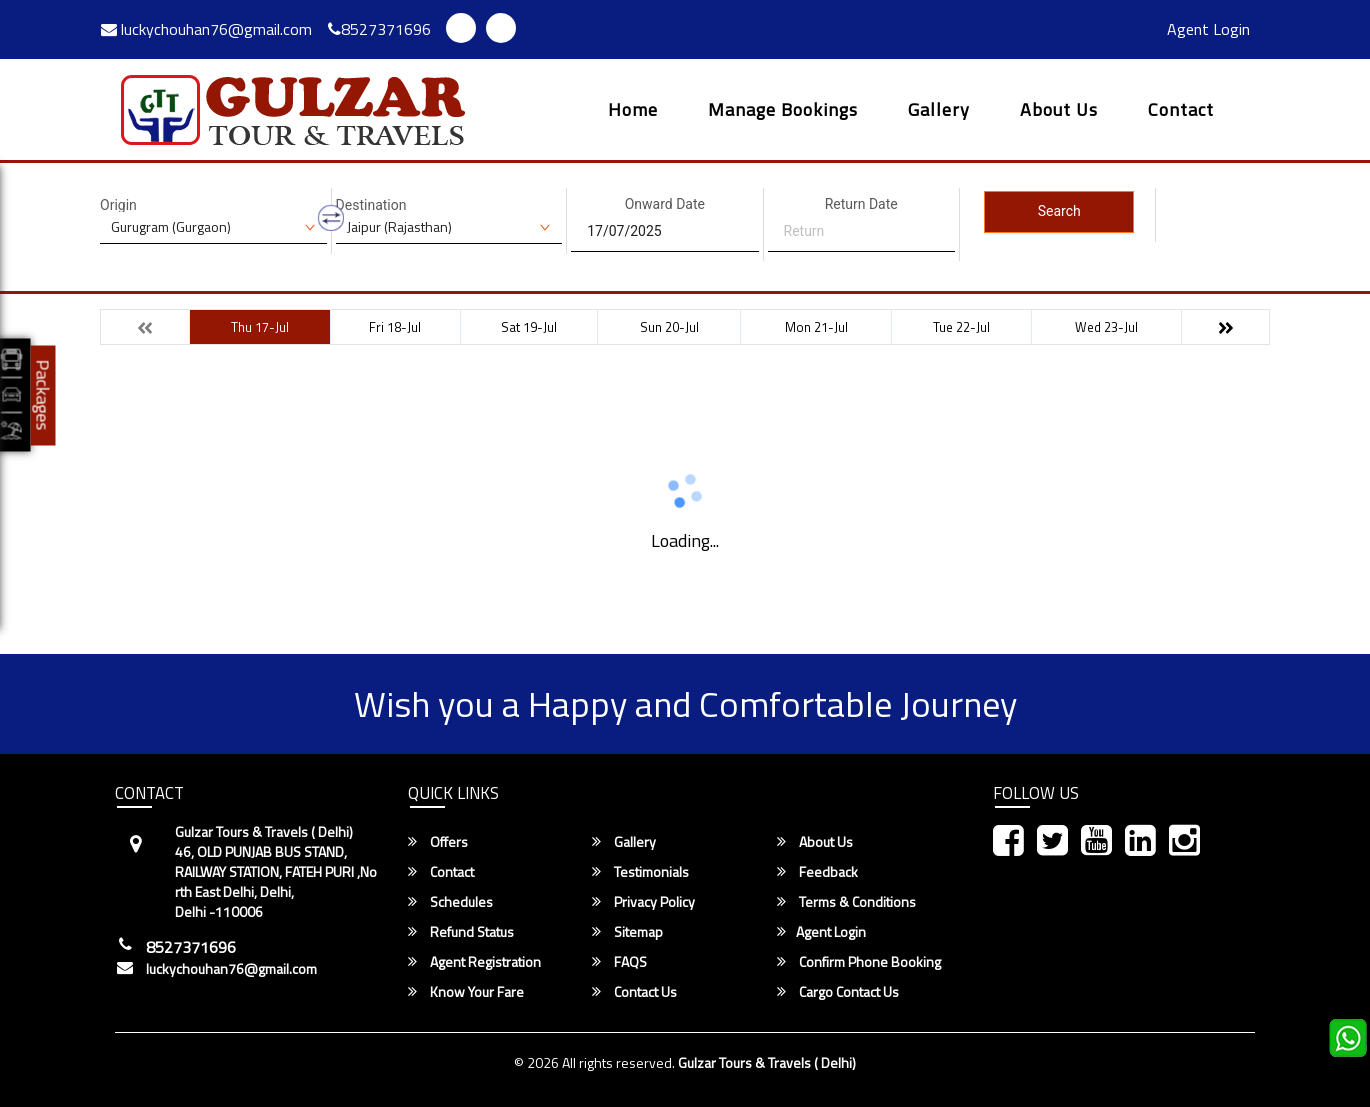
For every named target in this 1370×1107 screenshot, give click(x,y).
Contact (1181, 111)
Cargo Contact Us (838, 992)
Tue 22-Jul (961, 327)
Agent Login (1208, 29)
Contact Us (634, 992)
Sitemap (627, 932)
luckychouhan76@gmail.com (206, 29)
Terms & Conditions (846, 902)
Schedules (450, 902)
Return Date (861, 204)
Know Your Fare (466, 992)
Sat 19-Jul (529, 327)
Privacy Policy (643, 902)
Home (633, 111)
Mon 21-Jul (816, 327)
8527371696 (379, 29)
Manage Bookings (783, 111)
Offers (438, 842)
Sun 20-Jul (669, 327)
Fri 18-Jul (395, 327)
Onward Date (665, 204)
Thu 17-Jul (260, 327)
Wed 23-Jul (1106, 327)
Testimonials (640, 872)
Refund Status (461, 932)
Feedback (817, 872)
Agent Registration (474, 962)
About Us (1059, 111)
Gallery (939, 111)
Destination (371, 205)
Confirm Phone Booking (859, 962)
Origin (118, 205)
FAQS (619, 962)
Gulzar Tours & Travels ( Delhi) (767, 1062)
